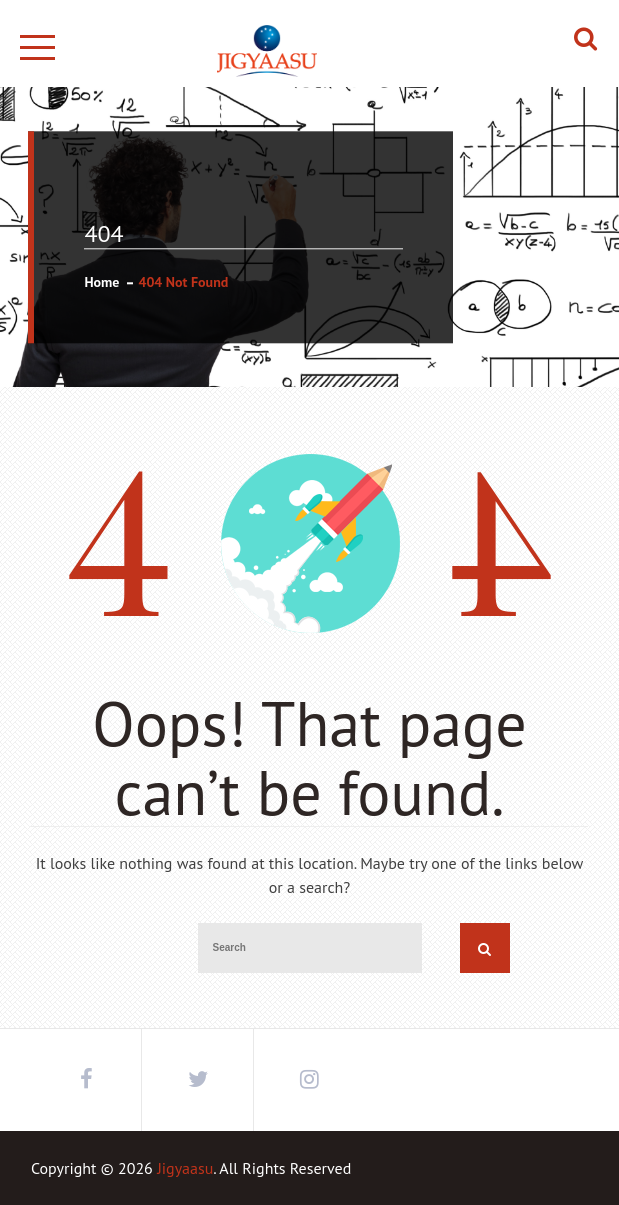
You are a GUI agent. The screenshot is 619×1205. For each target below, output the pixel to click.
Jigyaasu (185, 1168)
